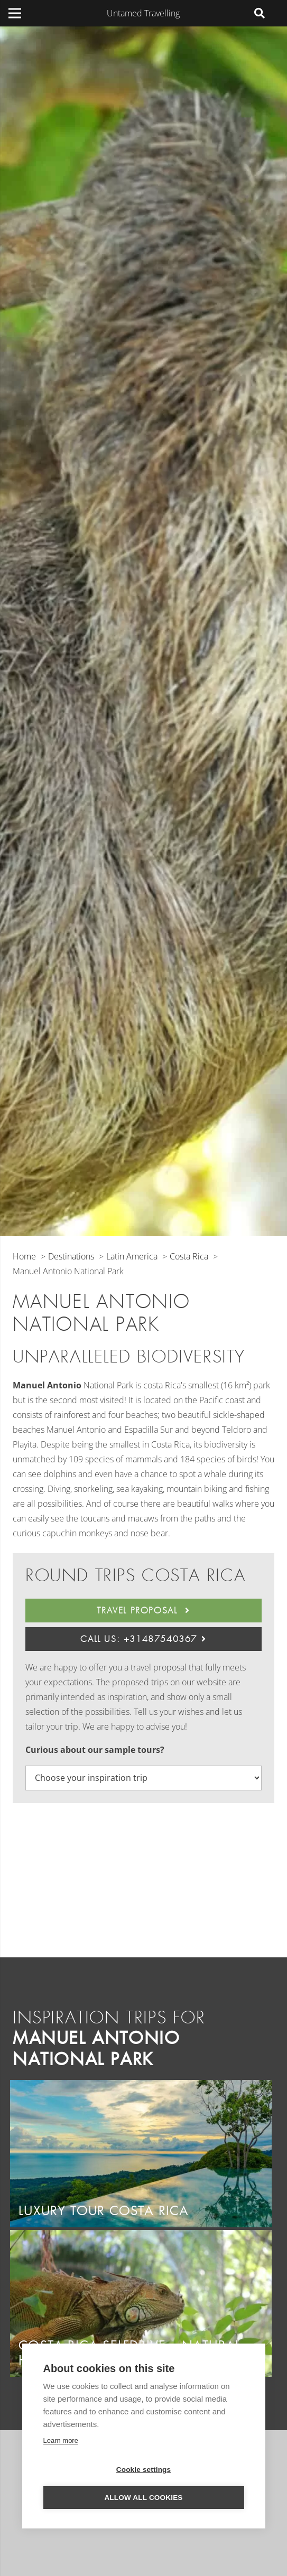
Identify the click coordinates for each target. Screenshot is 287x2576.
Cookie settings (143, 2470)
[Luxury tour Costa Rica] (141, 2087)
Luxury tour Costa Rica (103, 2210)
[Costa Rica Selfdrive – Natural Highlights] (141, 2237)
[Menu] (15, 13)
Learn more (60, 2440)
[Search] (259, 13)
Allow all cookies (143, 2498)
